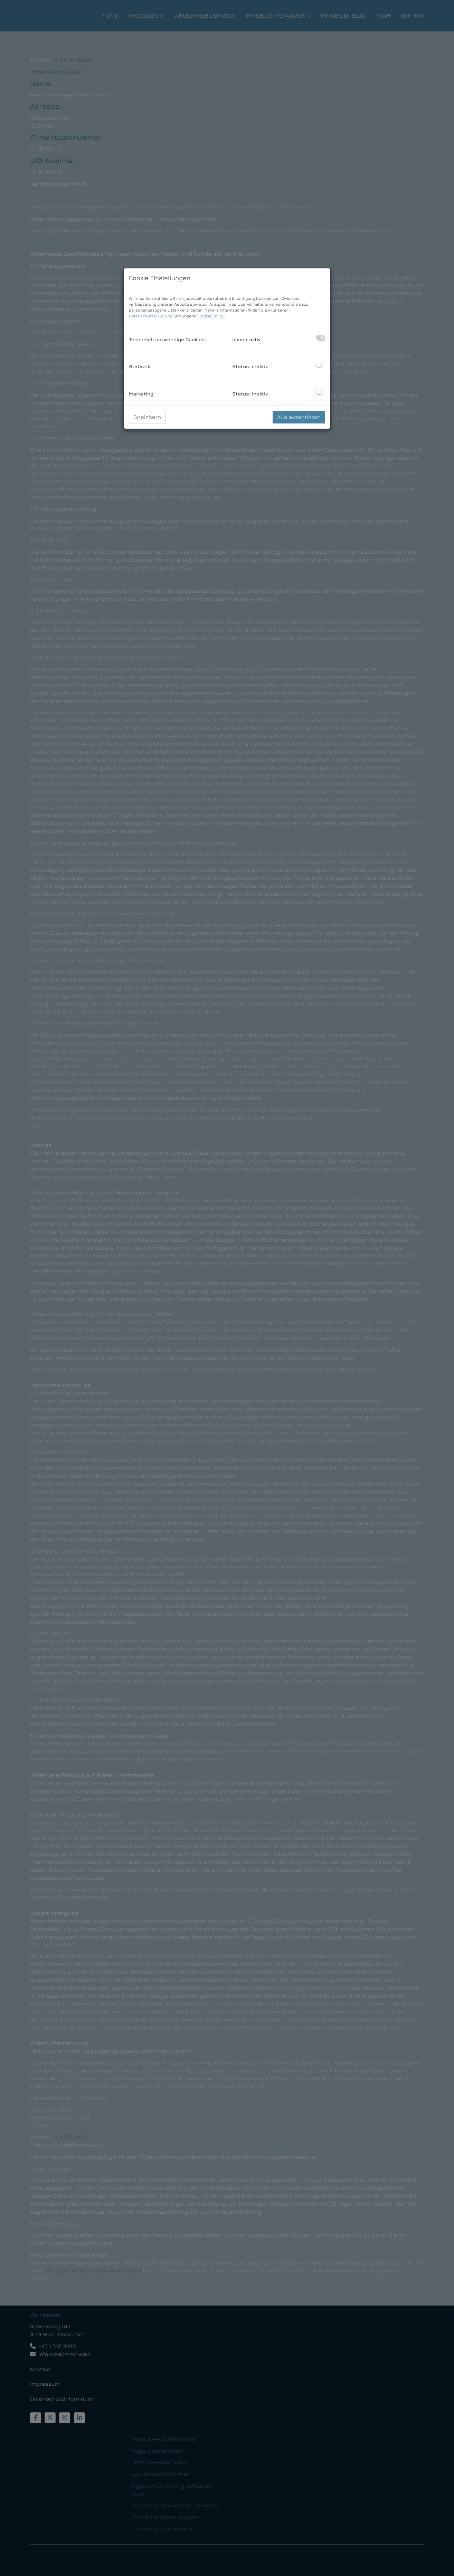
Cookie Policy (211, 315)
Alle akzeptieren (299, 417)
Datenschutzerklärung (150, 315)
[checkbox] (320, 338)
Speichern (147, 417)
